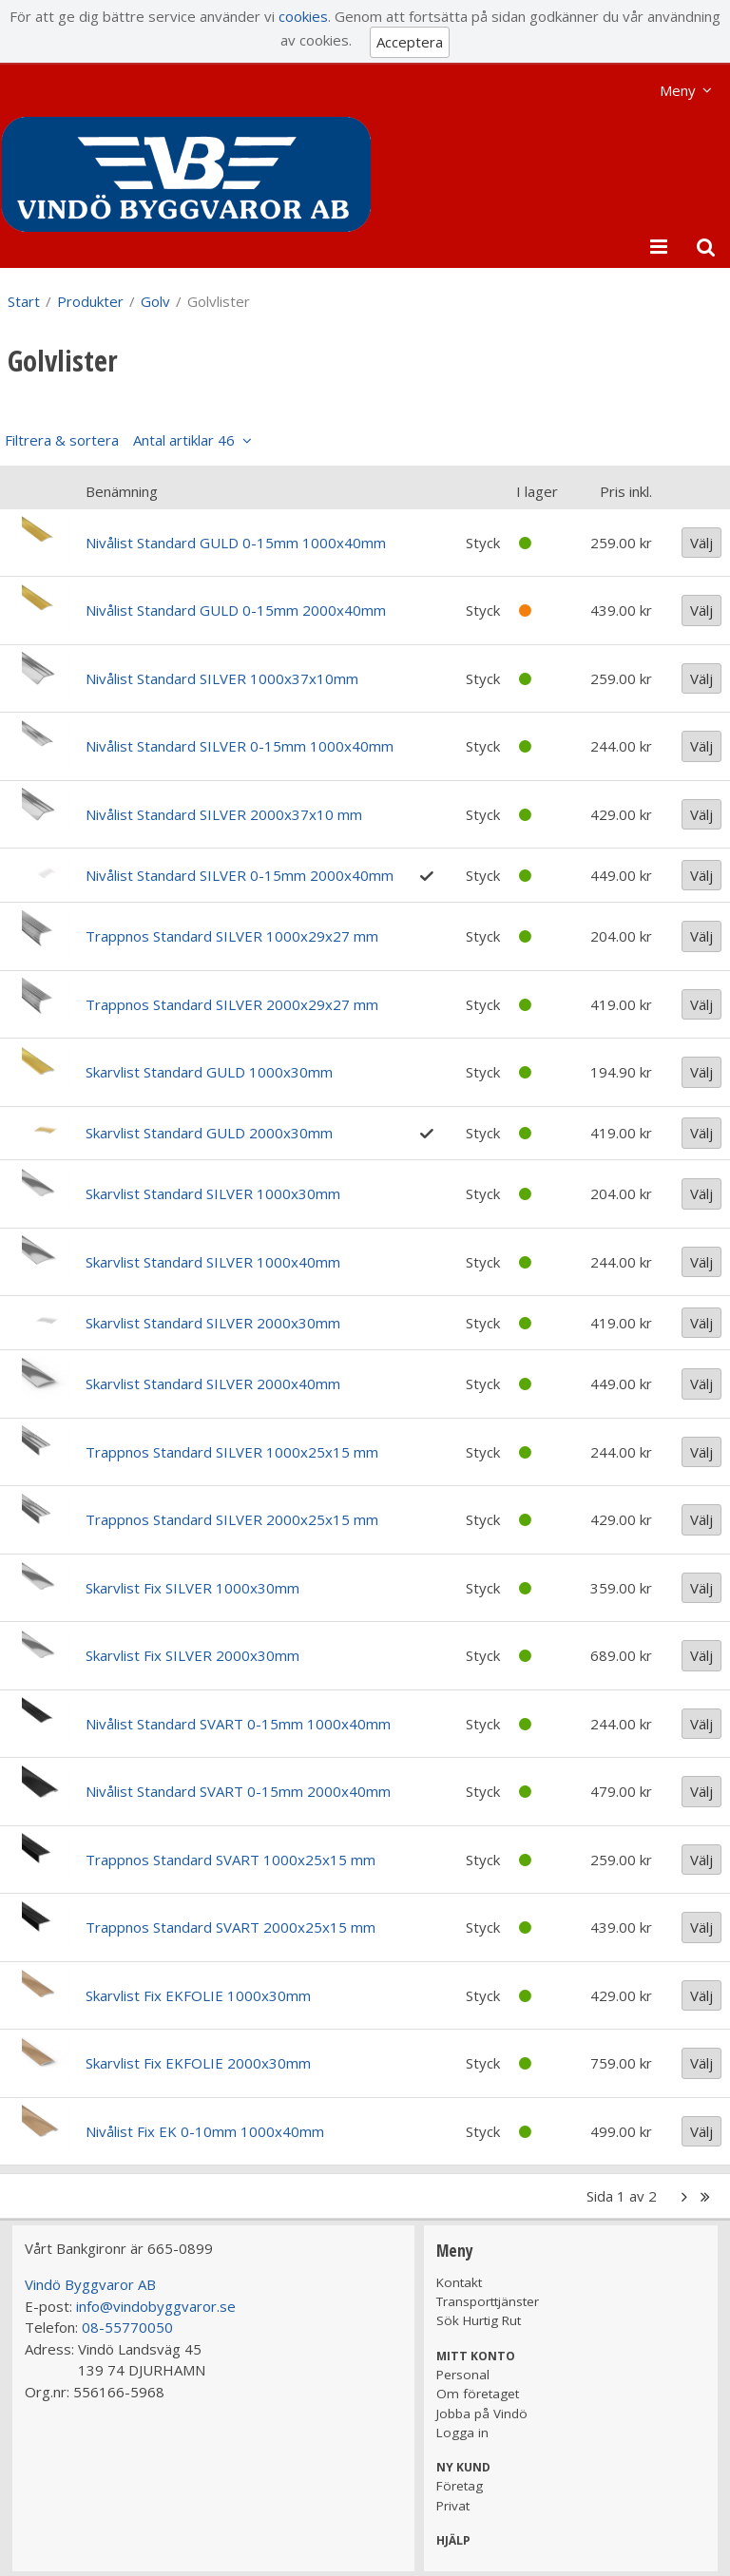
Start (24, 301)
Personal (463, 2374)
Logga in (462, 2432)
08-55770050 (127, 2327)
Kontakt (459, 2282)
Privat (453, 2505)
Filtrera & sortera (120, 439)
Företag (459, 2485)
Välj (701, 542)
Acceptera (409, 41)
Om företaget (477, 2393)
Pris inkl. (626, 491)
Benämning (122, 491)
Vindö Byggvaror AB (90, 2284)
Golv (155, 301)
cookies (303, 16)
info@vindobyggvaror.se (156, 2306)
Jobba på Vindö (482, 2413)
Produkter (90, 301)
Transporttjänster (487, 2301)
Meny (678, 90)
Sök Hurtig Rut (478, 2320)
